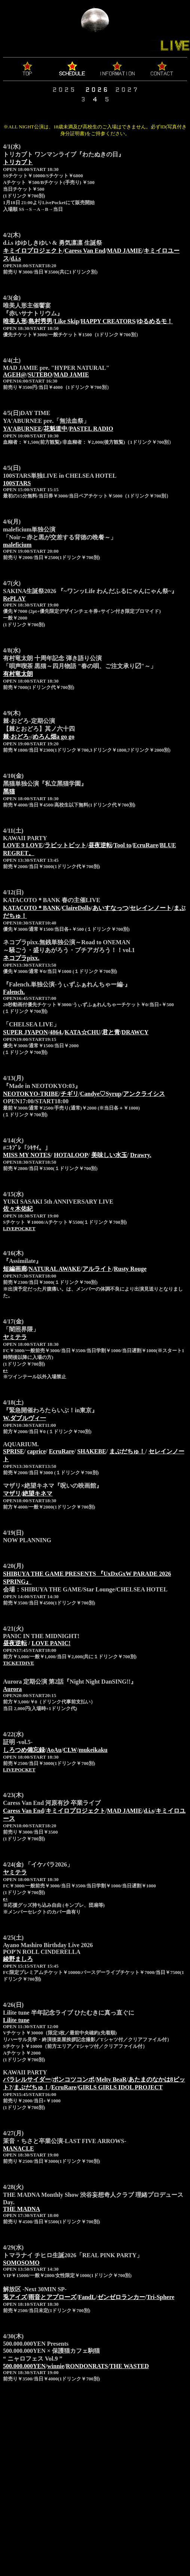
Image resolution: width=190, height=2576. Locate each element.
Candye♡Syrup (100, 1094)
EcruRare (145, 845)
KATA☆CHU (82, 1032)
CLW (70, 1750)
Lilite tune (16, 2020)
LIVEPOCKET (19, 1228)
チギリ (70, 1094)
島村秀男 (40, 321)
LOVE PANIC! (50, 1643)
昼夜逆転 (100, 845)
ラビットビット (65, 845)
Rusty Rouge (130, 1269)
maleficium (17, 545)
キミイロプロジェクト (33, 250)
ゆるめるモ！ (155, 321)
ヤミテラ (15, 1337)
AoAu (53, 1750)
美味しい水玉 (109, 1155)
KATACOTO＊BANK (31, 908)
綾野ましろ (18, 1959)
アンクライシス (144, 1094)
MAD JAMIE (124, 250)
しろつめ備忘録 (24, 1750)
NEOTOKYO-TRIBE (31, 1094)
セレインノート (151, 908)
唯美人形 (15, 321)
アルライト (97, 1269)
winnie (55, 2366)
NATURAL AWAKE (54, 1269)
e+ (5, 1370)
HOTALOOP (71, 1155)
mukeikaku (93, 1750)
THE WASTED (129, 2366)
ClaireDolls (76, 908)
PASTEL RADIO (91, 428)
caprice (36, 1451)
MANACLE (18, 2148)
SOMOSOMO (21, 2263)
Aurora (12, 1689)
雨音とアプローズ (52, 2297)
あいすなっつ (110, 908)
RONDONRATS (87, 2366)
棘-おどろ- (17, 736)
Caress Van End (84, 250)
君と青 (111, 1032)
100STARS (17, 483)
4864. (56, 1032)
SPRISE (13, 1451)
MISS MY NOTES (26, 1155)
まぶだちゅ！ (127, 1451)
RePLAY (14, 598)
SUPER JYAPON (25, 1032)
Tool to (122, 845)
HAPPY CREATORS (108, 321)
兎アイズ (15, 2297)
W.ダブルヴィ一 (24, 1418)
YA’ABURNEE (22, 428)
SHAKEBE (91, 1451)
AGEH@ (14, 374)
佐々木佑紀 (18, 1209)
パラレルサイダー (27, 2079)
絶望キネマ (37, 1493)
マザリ (12, 1493)
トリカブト (18, 162)
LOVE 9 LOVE (23, 845)
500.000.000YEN (24, 2366)
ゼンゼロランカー (121, 2297)
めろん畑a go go (53, 736)
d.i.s (15, 258)
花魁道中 (55, 428)
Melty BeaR (111, 2079)
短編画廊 (15, 1269)
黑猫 (9, 791)
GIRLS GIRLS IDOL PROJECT (120, 2087)
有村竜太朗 (18, 674)
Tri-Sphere (160, 2297)
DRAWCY (135, 1032)
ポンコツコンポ (73, 2079)
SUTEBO (40, 374)
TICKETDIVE (18, 1663)
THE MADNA (21, 2209)
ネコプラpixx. (21, 958)
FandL (86, 2297)
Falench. (14, 992)
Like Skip (66, 321)
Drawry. (140, 1155)
